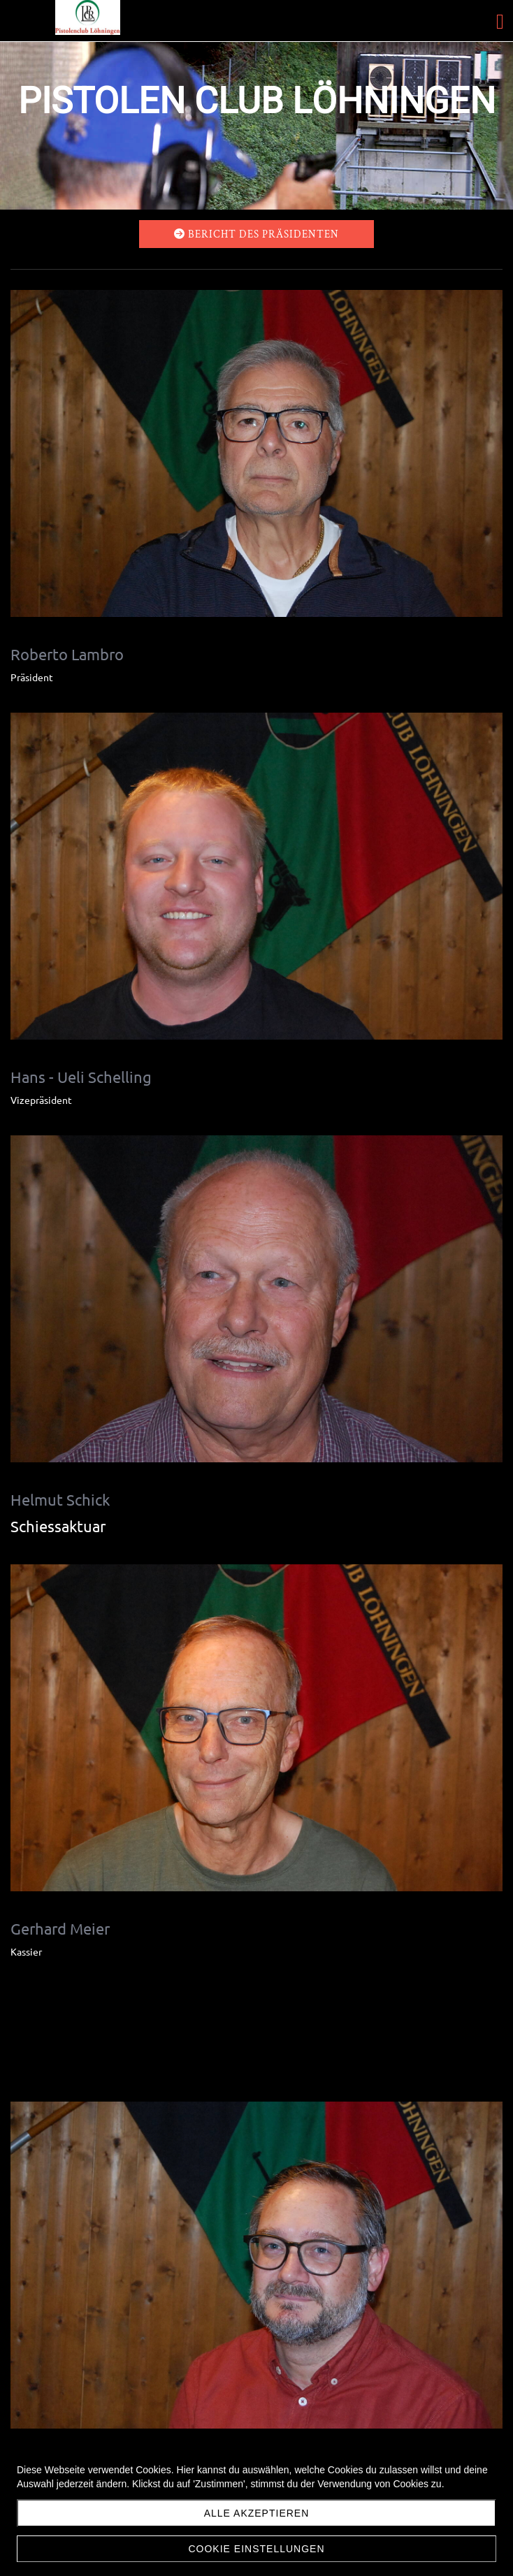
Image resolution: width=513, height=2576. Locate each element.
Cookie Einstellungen (256, 2548)
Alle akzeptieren (257, 2513)
